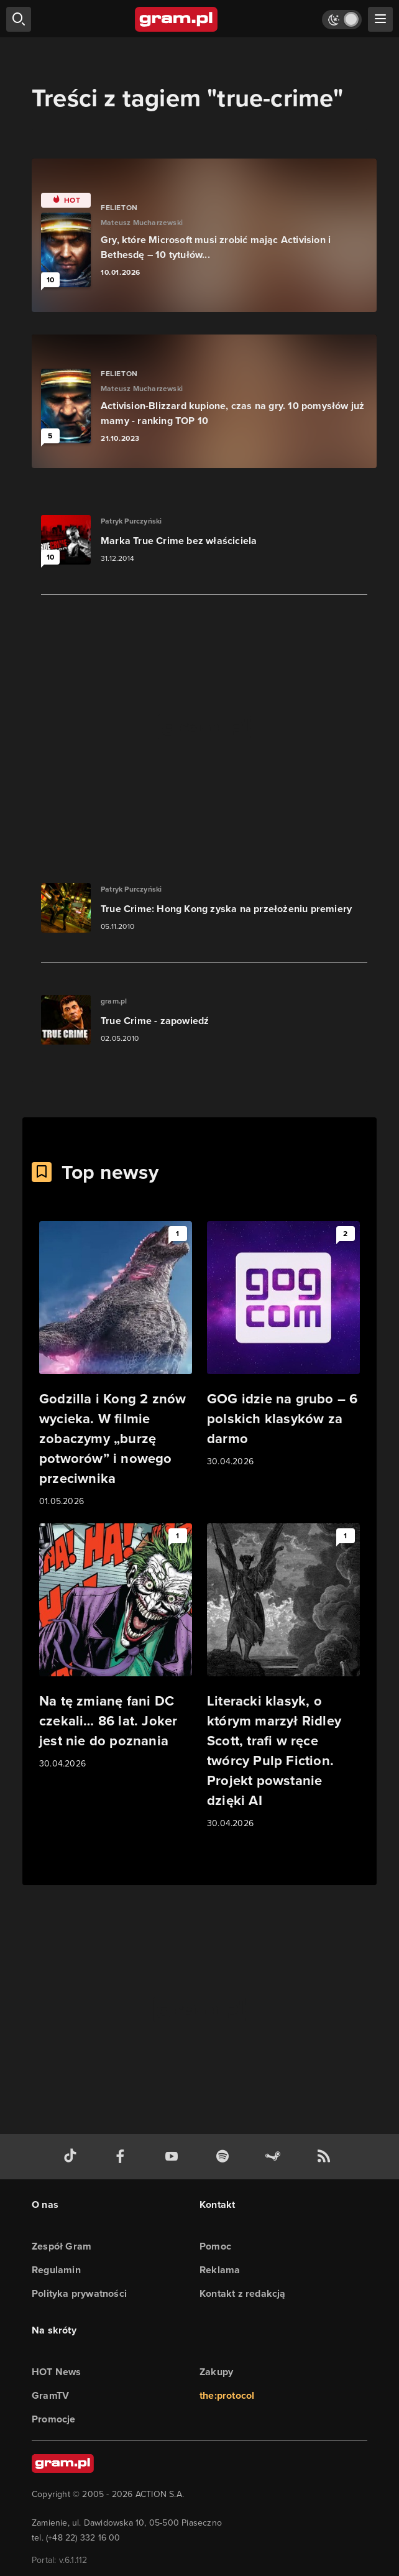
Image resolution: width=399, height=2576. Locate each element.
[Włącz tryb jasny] (342, 19)
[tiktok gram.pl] (73, 2156)
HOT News (56, 2372)
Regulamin (56, 2270)
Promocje (54, 2419)
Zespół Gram (61, 2246)
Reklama (220, 2270)
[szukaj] (18, 19)
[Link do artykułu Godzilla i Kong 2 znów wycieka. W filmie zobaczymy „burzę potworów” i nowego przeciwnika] (116, 1364)
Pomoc (215, 2246)
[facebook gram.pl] (123, 2156)
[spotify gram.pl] (225, 2156)
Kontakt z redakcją (243, 2293)
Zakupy (216, 2372)
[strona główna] (177, 19)
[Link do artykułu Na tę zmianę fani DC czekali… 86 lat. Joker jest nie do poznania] (116, 1647)
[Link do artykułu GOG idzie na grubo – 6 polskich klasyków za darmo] (283, 1345)
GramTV (50, 2395)
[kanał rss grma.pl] (326, 2156)
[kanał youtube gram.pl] (174, 2156)
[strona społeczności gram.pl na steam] (275, 2156)
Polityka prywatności (79, 2293)
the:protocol (227, 2395)
